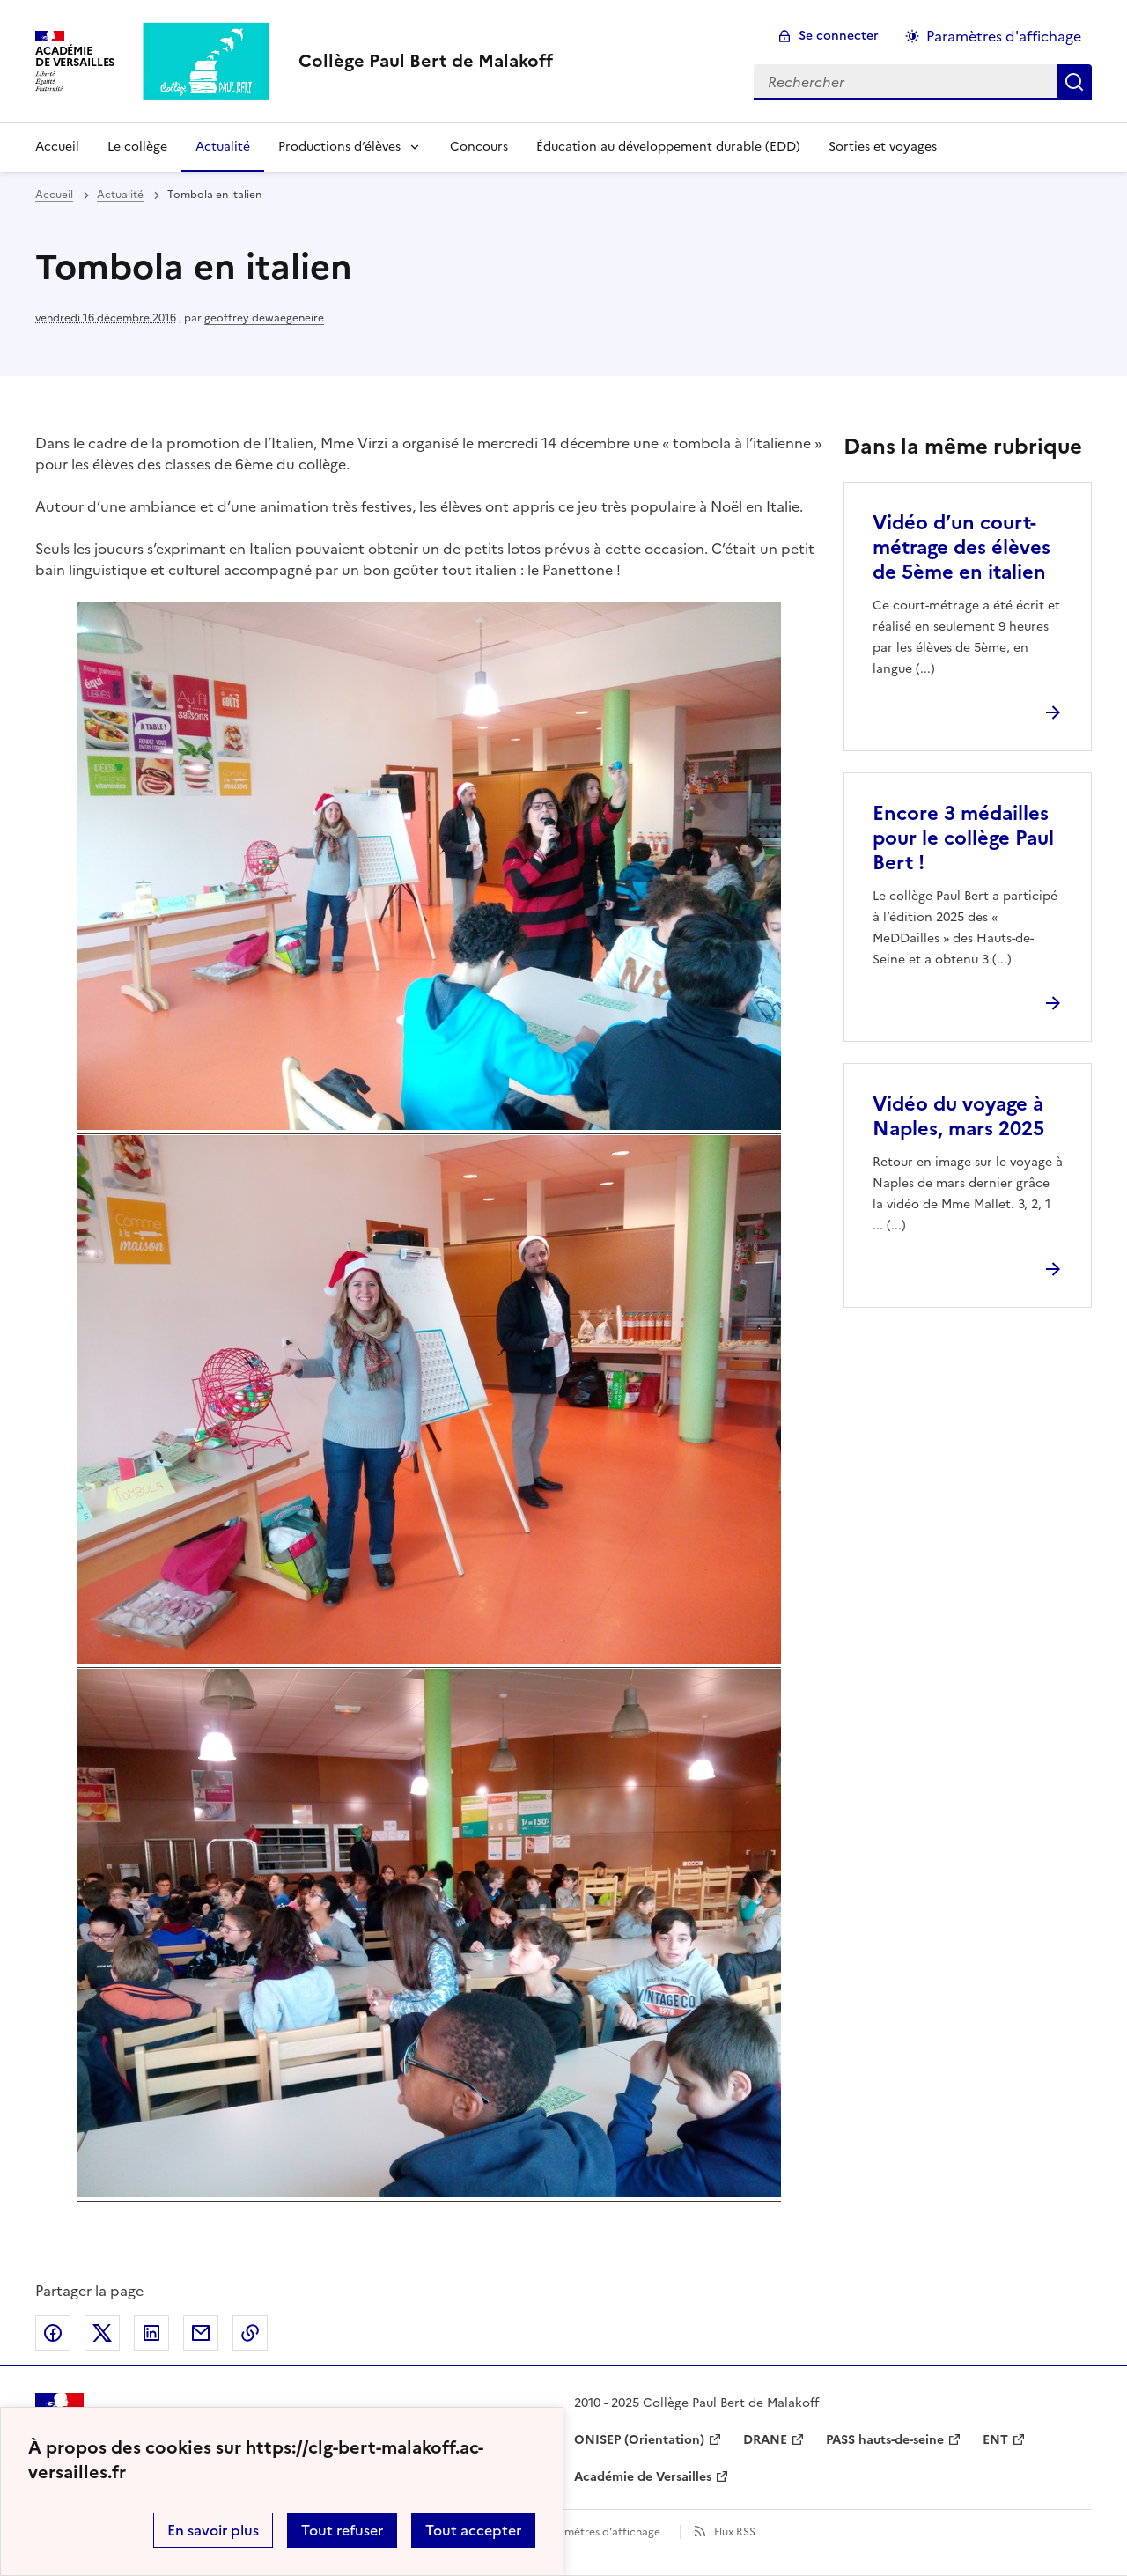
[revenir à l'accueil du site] (425, 60)
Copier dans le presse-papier (250, 2333)
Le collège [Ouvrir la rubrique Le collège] (137, 146)
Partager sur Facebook (52, 2333)
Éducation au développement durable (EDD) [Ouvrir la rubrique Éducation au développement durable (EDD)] (668, 146)
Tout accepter (473, 2530)
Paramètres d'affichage (600, 2532)
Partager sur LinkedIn (151, 2333)
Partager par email (200, 2333)
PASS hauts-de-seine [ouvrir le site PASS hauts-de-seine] (885, 2440)
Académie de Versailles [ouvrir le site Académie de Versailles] (642, 2477)
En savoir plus (213, 2530)
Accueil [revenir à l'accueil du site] (54, 195)
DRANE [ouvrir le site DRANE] (765, 2440)
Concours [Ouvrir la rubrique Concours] (479, 146)
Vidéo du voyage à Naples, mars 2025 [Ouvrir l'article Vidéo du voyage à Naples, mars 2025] (958, 1116)
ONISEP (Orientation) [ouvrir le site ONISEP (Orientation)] (639, 2440)
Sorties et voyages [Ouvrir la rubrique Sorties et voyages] (883, 146)
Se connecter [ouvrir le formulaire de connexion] (839, 35)
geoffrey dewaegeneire (264, 318)
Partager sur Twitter (102, 2333)
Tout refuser (342, 2530)
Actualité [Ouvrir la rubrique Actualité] (222, 146)
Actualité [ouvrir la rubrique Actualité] (120, 195)
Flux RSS (734, 2532)
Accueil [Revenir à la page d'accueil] (57, 146)
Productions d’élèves (339, 146)
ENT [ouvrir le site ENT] (995, 2440)
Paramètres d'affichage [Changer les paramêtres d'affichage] (1003, 36)
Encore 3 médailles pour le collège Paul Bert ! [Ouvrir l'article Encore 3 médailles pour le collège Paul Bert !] (963, 838)
